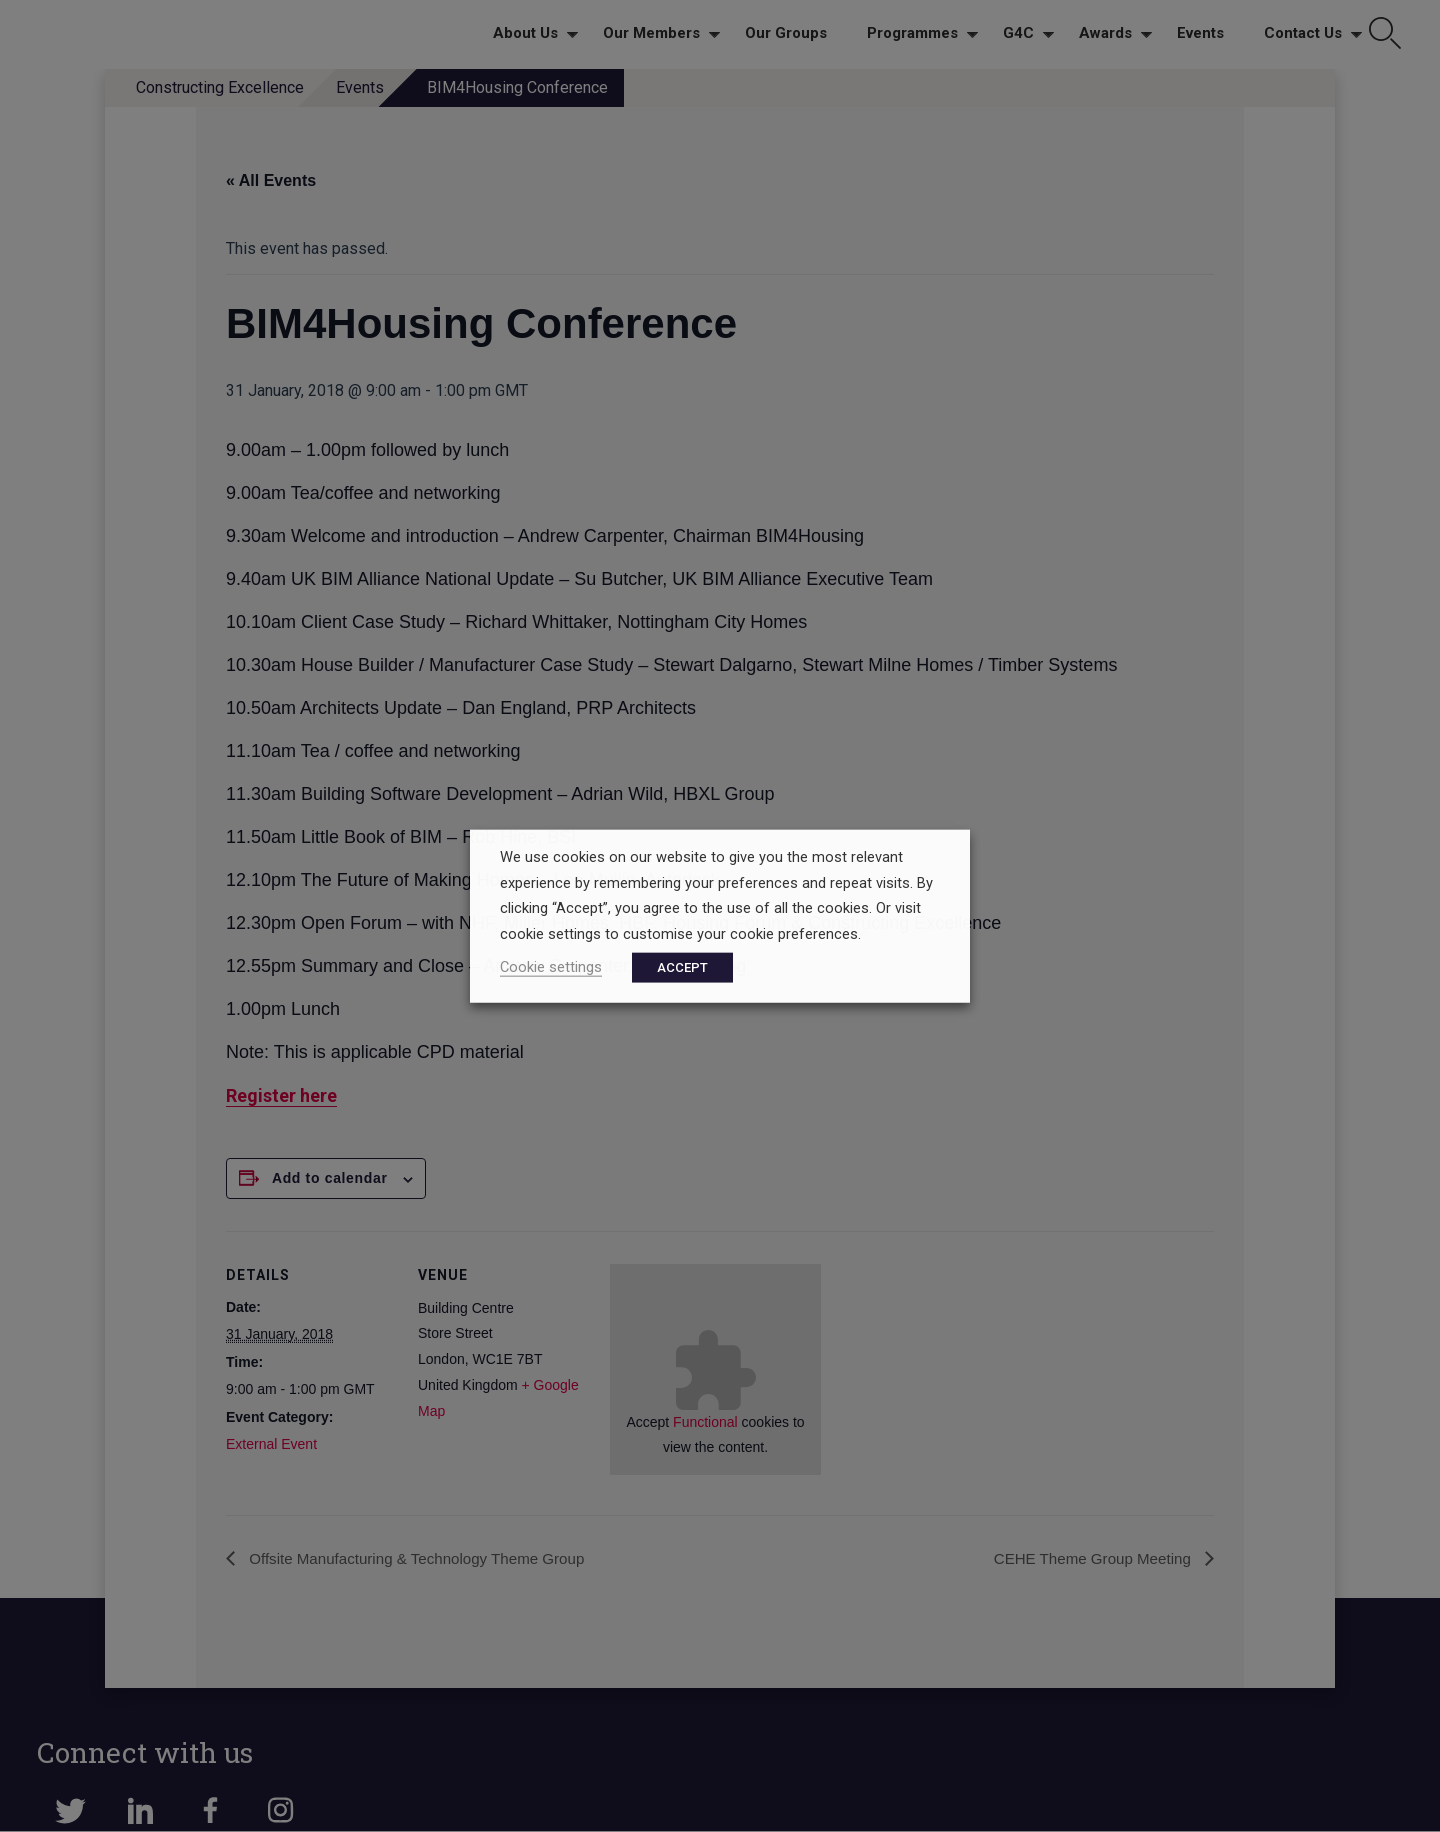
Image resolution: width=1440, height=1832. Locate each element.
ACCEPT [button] (682, 966)
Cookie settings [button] (551, 966)
